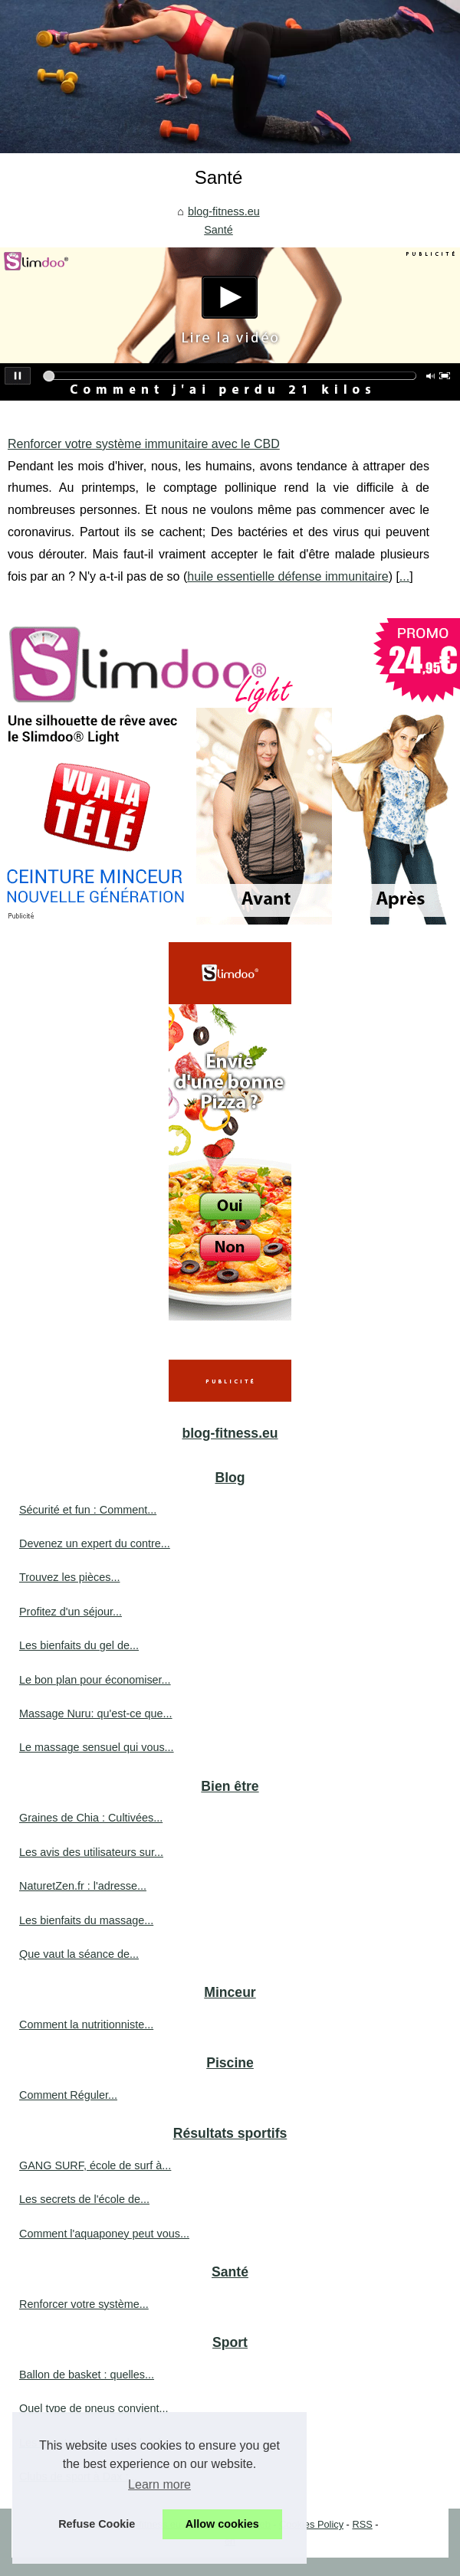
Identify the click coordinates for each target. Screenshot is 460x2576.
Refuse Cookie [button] (96, 2524)
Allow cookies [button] (222, 2524)
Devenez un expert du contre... (94, 1543)
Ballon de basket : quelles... (86, 2374)
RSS (362, 2524)
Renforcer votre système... (84, 2304)
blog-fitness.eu (224, 211)
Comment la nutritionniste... (86, 2024)
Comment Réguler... (68, 2095)
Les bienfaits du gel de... (79, 1645)
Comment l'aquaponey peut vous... (104, 2233)
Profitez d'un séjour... (70, 1611)
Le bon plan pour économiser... (95, 1680)
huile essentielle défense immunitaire (287, 576)
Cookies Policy (311, 2524)
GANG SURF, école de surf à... (95, 2165)
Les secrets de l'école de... (84, 2199)
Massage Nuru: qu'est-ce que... (95, 1713)
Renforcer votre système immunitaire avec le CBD (144, 443)
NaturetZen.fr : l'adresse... (82, 1886)
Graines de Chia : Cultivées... (91, 1818)
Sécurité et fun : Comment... (87, 1510)
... (404, 576)
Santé (218, 230)
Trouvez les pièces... (69, 1577)
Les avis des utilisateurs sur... (91, 1852)
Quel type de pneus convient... (93, 2408)
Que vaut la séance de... (79, 1954)
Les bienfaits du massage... (86, 1920)
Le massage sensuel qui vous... (96, 1747)
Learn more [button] (159, 2484)
